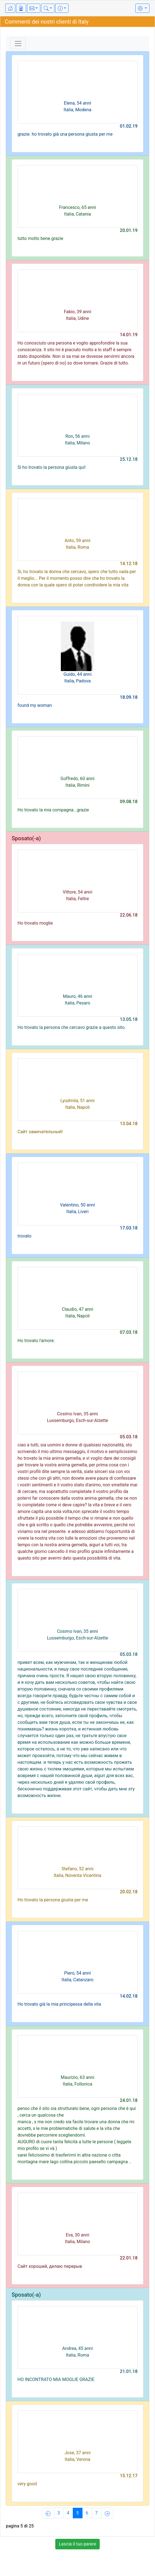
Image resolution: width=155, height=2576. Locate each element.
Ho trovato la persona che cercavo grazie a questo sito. (72, 1027)
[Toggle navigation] (18, 43)
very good (27, 2483)
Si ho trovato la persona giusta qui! (52, 467)
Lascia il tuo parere (77, 2544)
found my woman (35, 705)
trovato (24, 1236)
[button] (33, 8)
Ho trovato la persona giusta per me (53, 1899)
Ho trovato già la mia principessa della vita (59, 2004)
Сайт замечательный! (40, 1131)
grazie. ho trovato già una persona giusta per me (65, 134)
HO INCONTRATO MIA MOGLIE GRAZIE (56, 2379)
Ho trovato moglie (35, 923)
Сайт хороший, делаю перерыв (50, 2266)
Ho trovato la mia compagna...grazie (53, 810)
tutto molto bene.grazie (40, 238)
